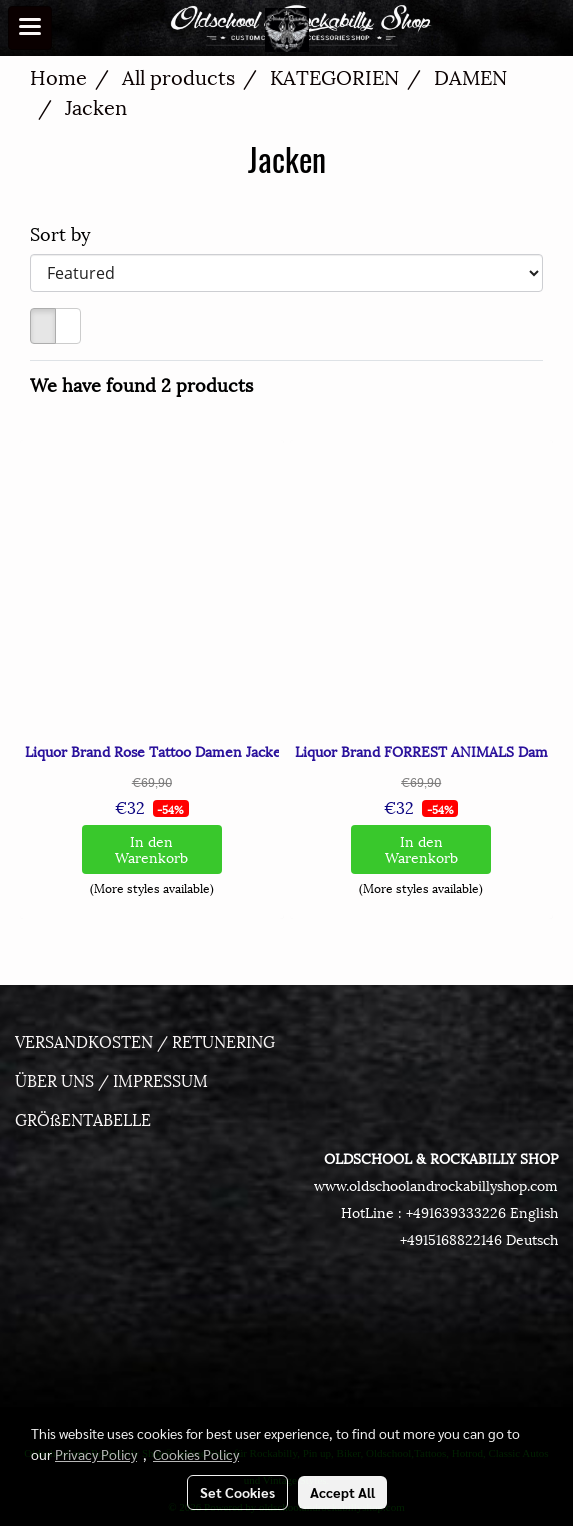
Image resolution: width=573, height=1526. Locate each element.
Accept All (342, 1492)
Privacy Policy (96, 1454)
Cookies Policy (196, 1454)
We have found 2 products (141, 383)
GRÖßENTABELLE (83, 1118)
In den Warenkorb (151, 849)
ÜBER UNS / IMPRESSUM (111, 1079)
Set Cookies (237, 1492)
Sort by (68, 232)
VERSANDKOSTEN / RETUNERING (145, 1040)
